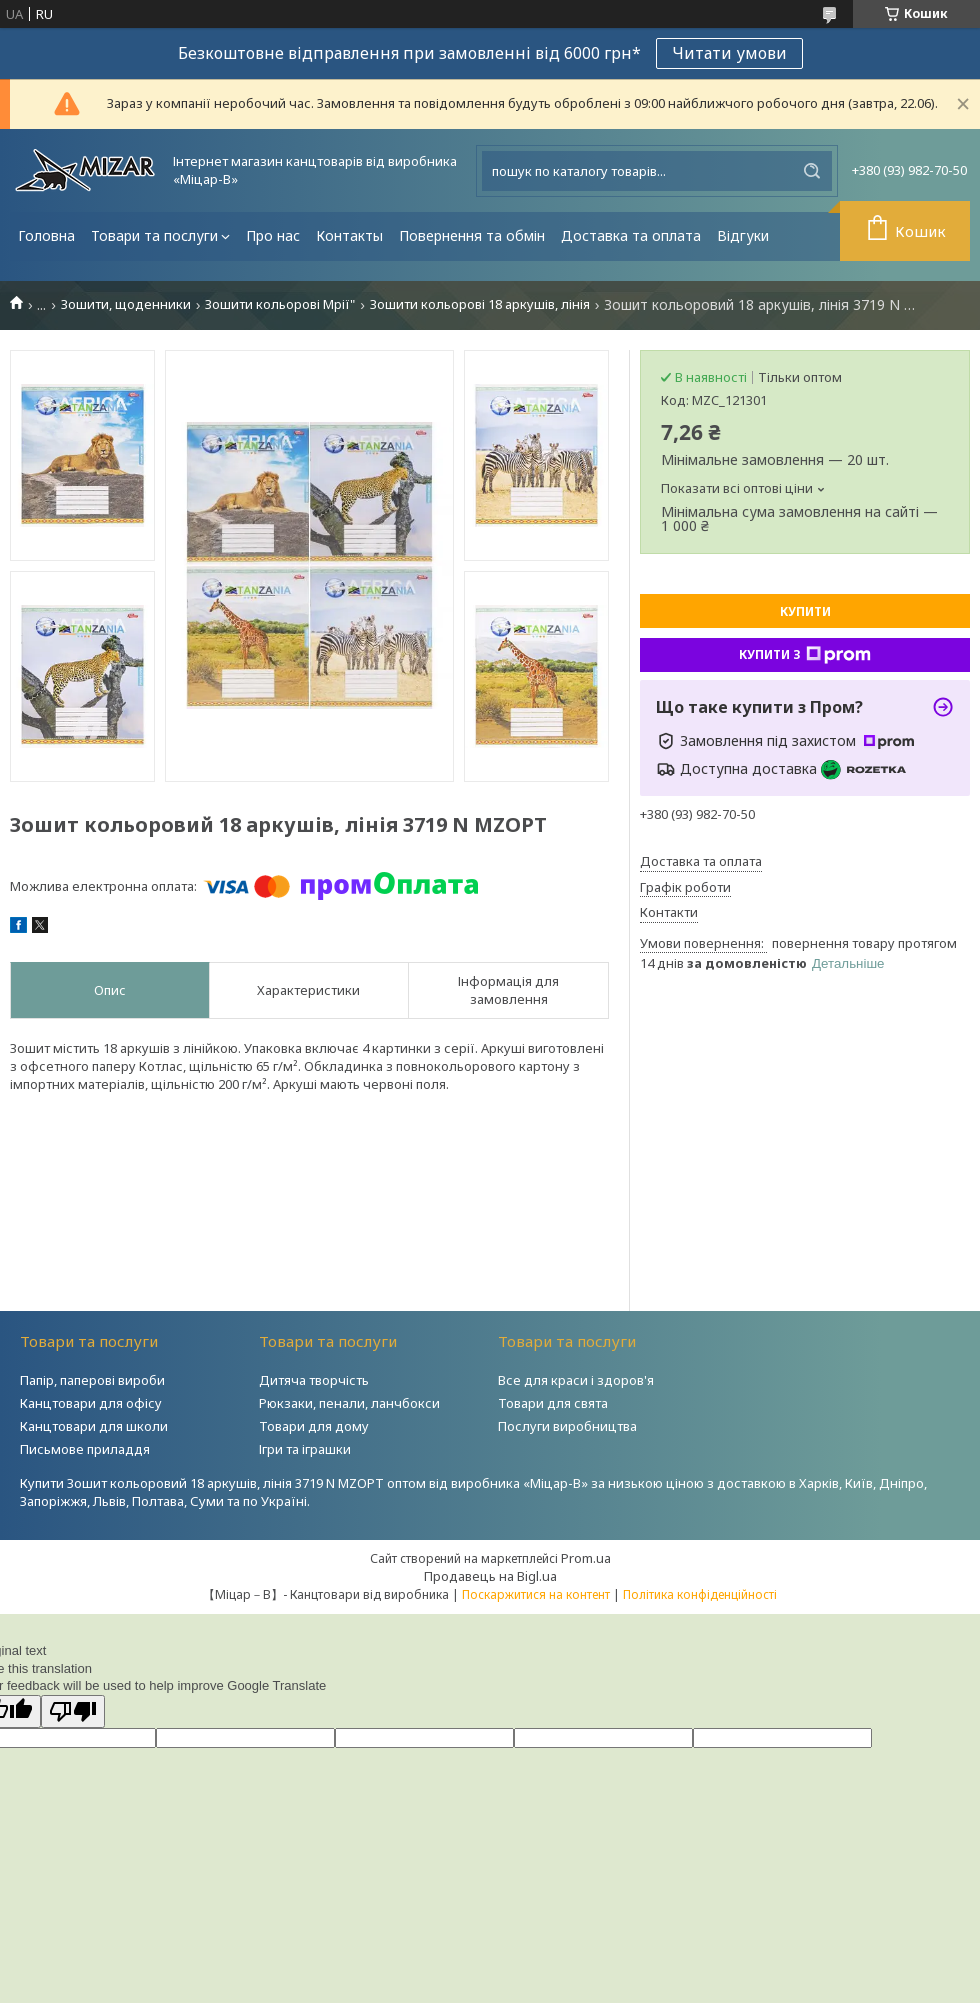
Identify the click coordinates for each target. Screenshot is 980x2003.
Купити (805, 611)
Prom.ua (586, 1558)
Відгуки (743, 235)
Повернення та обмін (472, 235)
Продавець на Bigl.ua (490, 1576)
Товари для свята (553, 1403)
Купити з (805, 655)
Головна (46, 235)
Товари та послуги (154, 235)
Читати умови (729, 53)
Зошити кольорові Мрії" (280, 304)
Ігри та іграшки (305, 1449)
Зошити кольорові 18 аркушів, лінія (480, 304)
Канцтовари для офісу (91, 1403)
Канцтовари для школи (94, 1426)
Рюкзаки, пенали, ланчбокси (349, 1403)
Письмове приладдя (85, 1449)
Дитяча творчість (314, 1380)
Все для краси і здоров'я (576, 1380)
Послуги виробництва (567, 1426)
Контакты (349, 235)
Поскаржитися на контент (536, 1594)
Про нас (273, 235)
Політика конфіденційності (700, 1594)
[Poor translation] (73, 1711)
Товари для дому (314, 1426)
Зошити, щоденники (126, 304)
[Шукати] (812, 171)
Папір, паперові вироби (92, 1380)
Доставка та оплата (631, 235)
